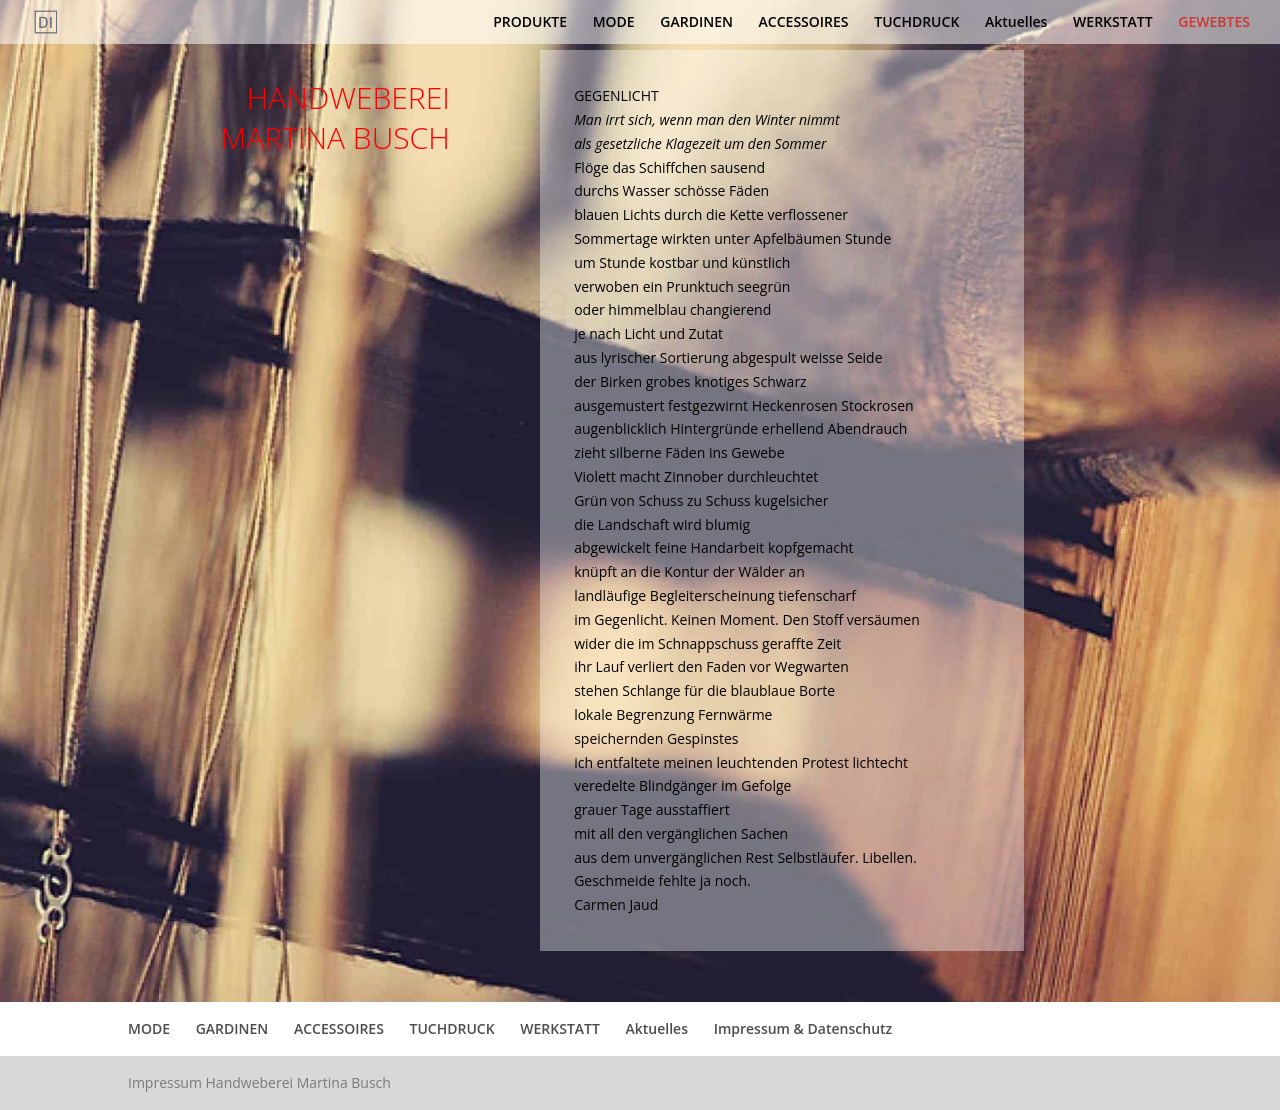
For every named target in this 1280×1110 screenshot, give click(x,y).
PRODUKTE (530, 23)
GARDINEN (696, 23)
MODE (614, 23)
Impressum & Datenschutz (803, 1028)
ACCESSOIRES (804, 23)
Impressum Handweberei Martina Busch (259, 1082)
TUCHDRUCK (916, 23)
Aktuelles (1016, 23)
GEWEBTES (1214, 23)
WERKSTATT (1113, 23)
